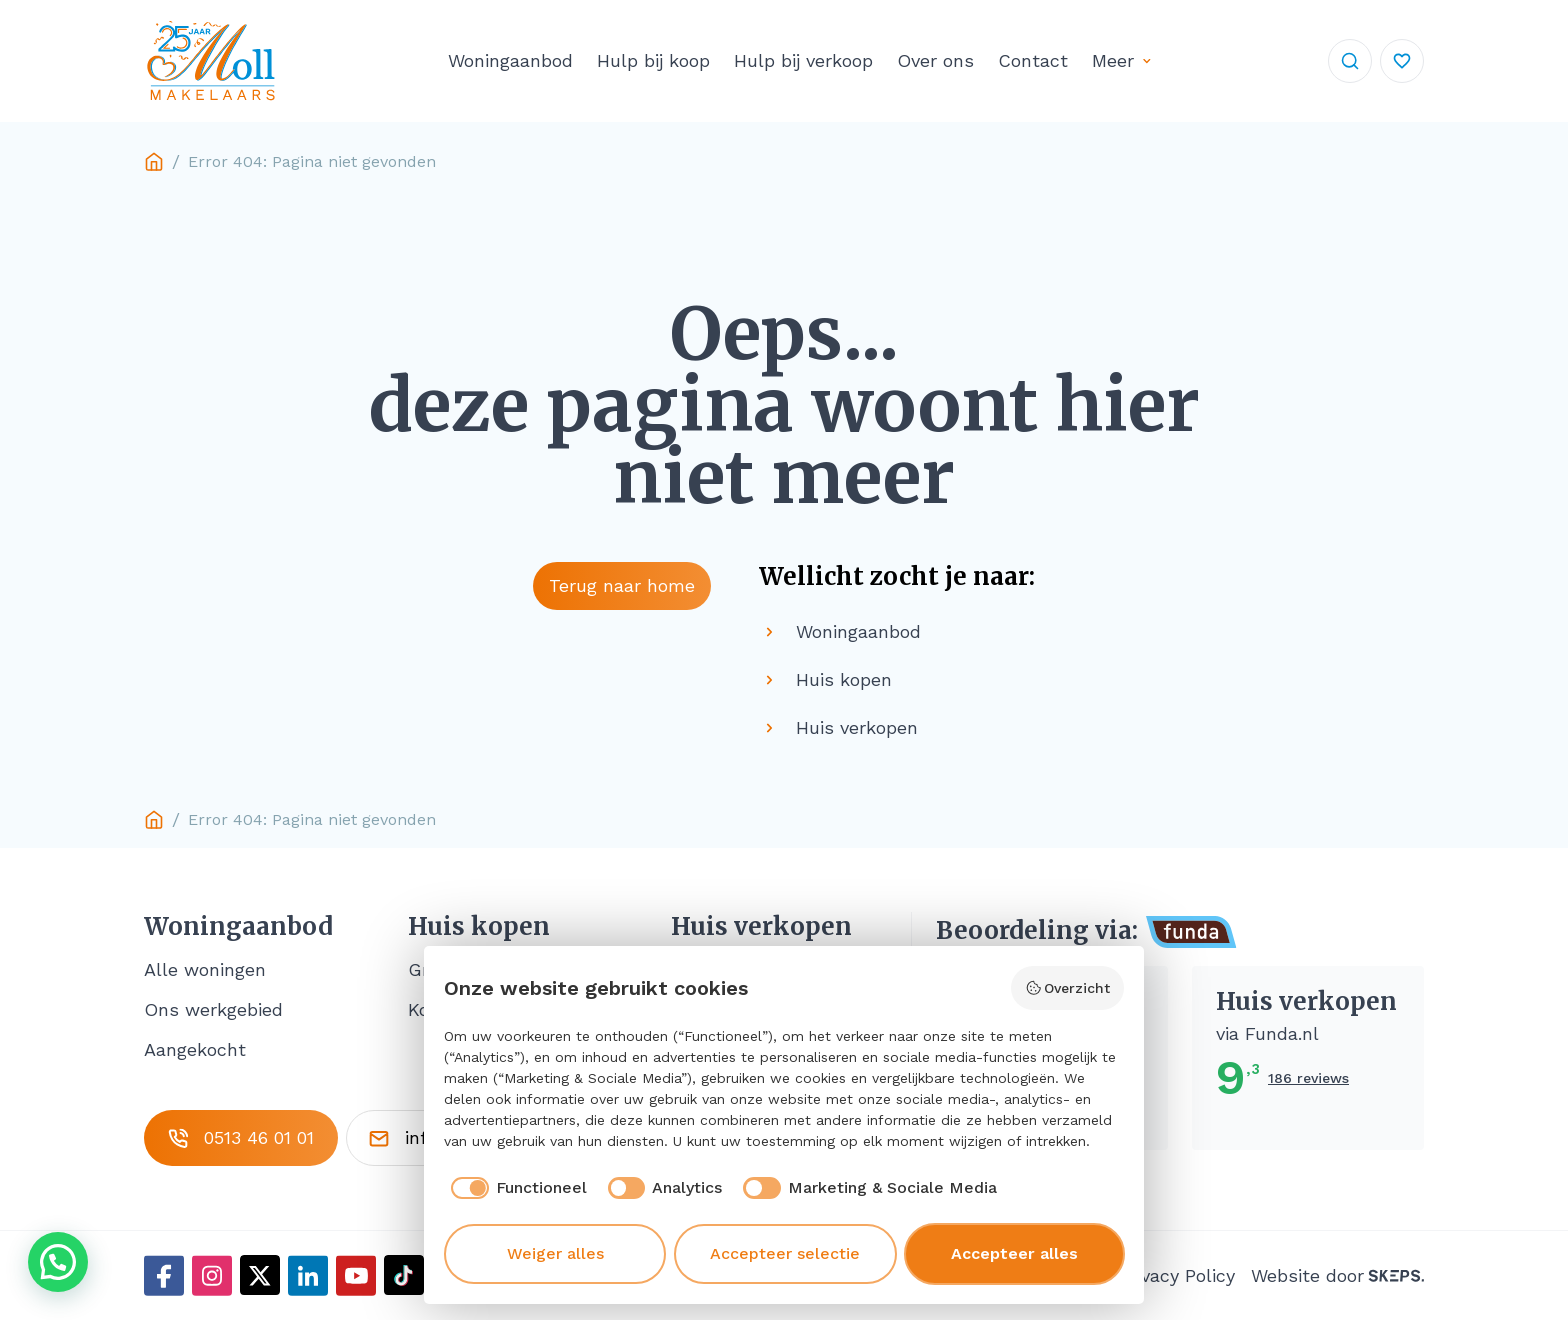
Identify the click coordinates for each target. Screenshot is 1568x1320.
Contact (1033, 60)
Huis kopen (479, 927)
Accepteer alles (1014, 1253)
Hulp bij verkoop (803, 60)
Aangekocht (195, 1049)
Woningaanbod (510, 60)
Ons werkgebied (213, 1009)
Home (154, 162)
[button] (58, 1262)
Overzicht (1068, 988)
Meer (1113, 60)
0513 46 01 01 (241, 1138)
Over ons (935, 60)
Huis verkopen (761, 927)
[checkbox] (515, 1188)
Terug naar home (622, 585)
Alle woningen (205, 969)
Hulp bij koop (653, 60)
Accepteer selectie (785, 1253)
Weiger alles (555, 1253)
